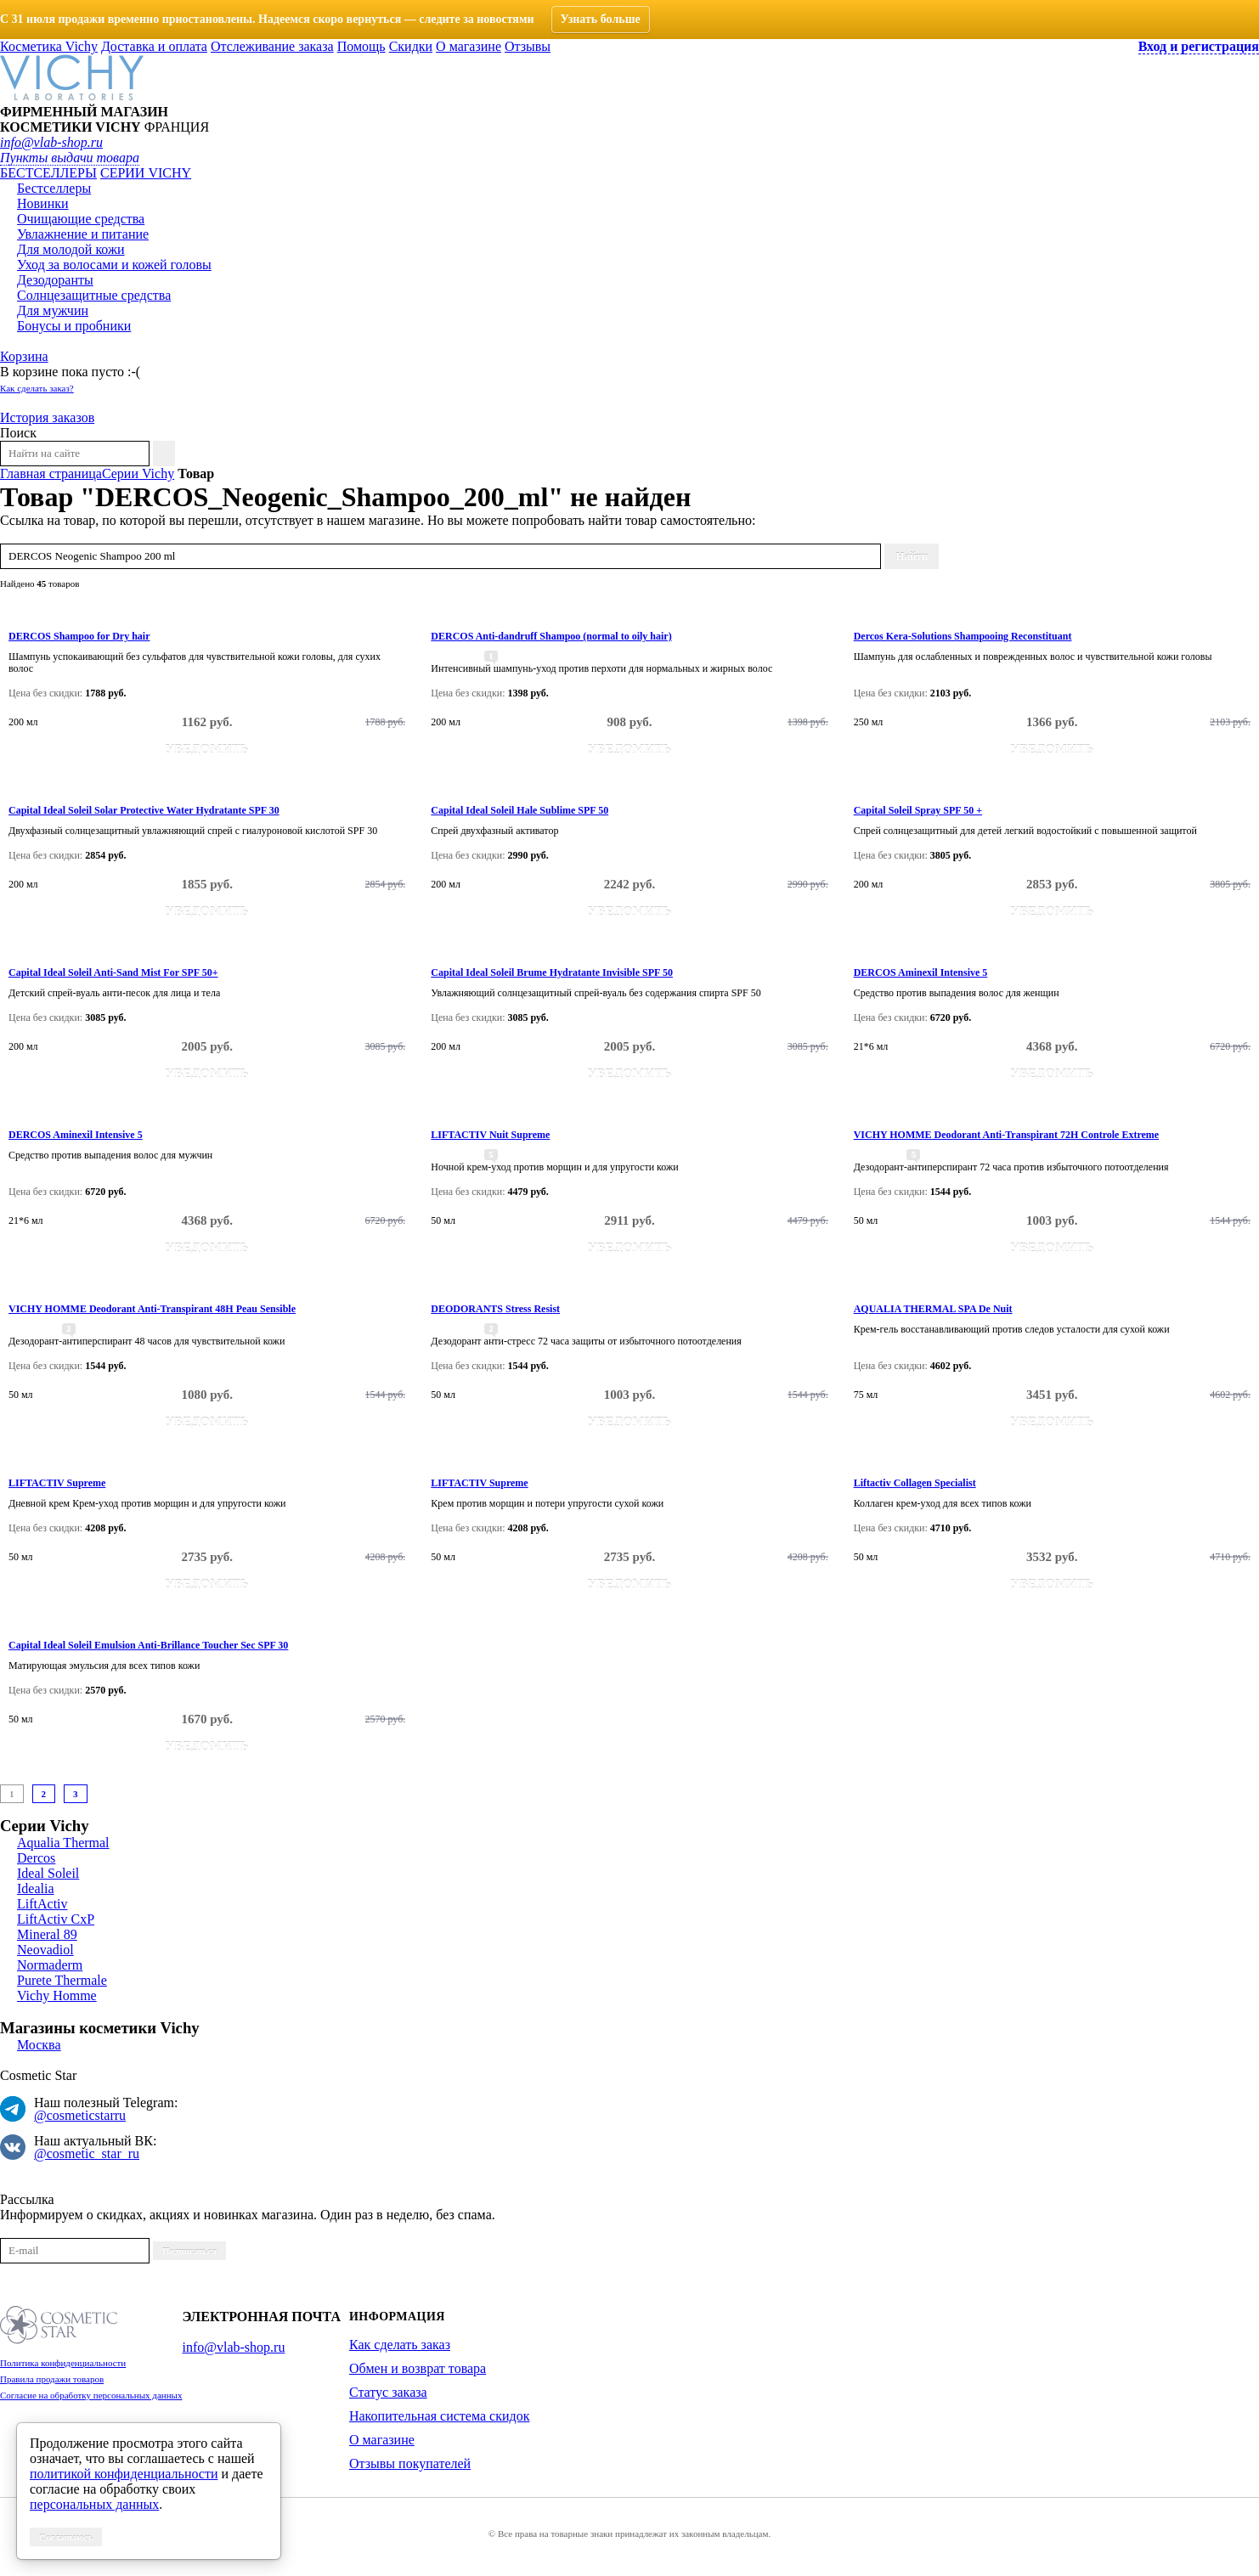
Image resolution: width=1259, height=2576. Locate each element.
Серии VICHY (145, 173)
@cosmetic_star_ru (86, 2153)
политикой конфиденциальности (124, 2473)
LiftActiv (42, 1904)
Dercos (36, 1858)
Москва (39, 2045)
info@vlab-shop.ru (51, 142)
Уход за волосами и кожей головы (114, 264)
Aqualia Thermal (63, 1842)
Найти (911, 556)
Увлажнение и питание (83, 234)
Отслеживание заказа (272, 46)
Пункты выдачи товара (69, 157)
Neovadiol (45, 1949)
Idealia (35, 1888)
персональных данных (94, 2504)
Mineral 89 (47, 1934)
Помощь (361, 46)
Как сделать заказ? (37, 388)
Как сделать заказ (399, 2344)
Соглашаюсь (66, 2537)
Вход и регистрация (1198, 46)
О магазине (468, 46)
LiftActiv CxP (55, 1919)
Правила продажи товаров (52, 2379)
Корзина (24, 356)
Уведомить (207, 749)
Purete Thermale (62, 1980)
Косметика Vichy (49, 46)
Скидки (410, 46)
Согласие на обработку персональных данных (91, 2395)
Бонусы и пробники (74, 325)
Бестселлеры (48, 173)
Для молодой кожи (71, 249)
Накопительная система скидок (439, 2416)
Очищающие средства (80, 218)
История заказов (47, 417)
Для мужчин (52, 310)
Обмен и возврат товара (417, 2368)
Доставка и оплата (154, 46)
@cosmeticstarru (80, 2115)
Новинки (43, 203)
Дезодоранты (55, 280)
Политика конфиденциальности (63, 2363)
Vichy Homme (57, 1995)
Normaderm (49, 1965)
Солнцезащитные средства (94, 295)
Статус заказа (388, 2392)
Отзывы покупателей (410, 2463)
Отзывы (527, 46)
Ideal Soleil (48, 1873)
